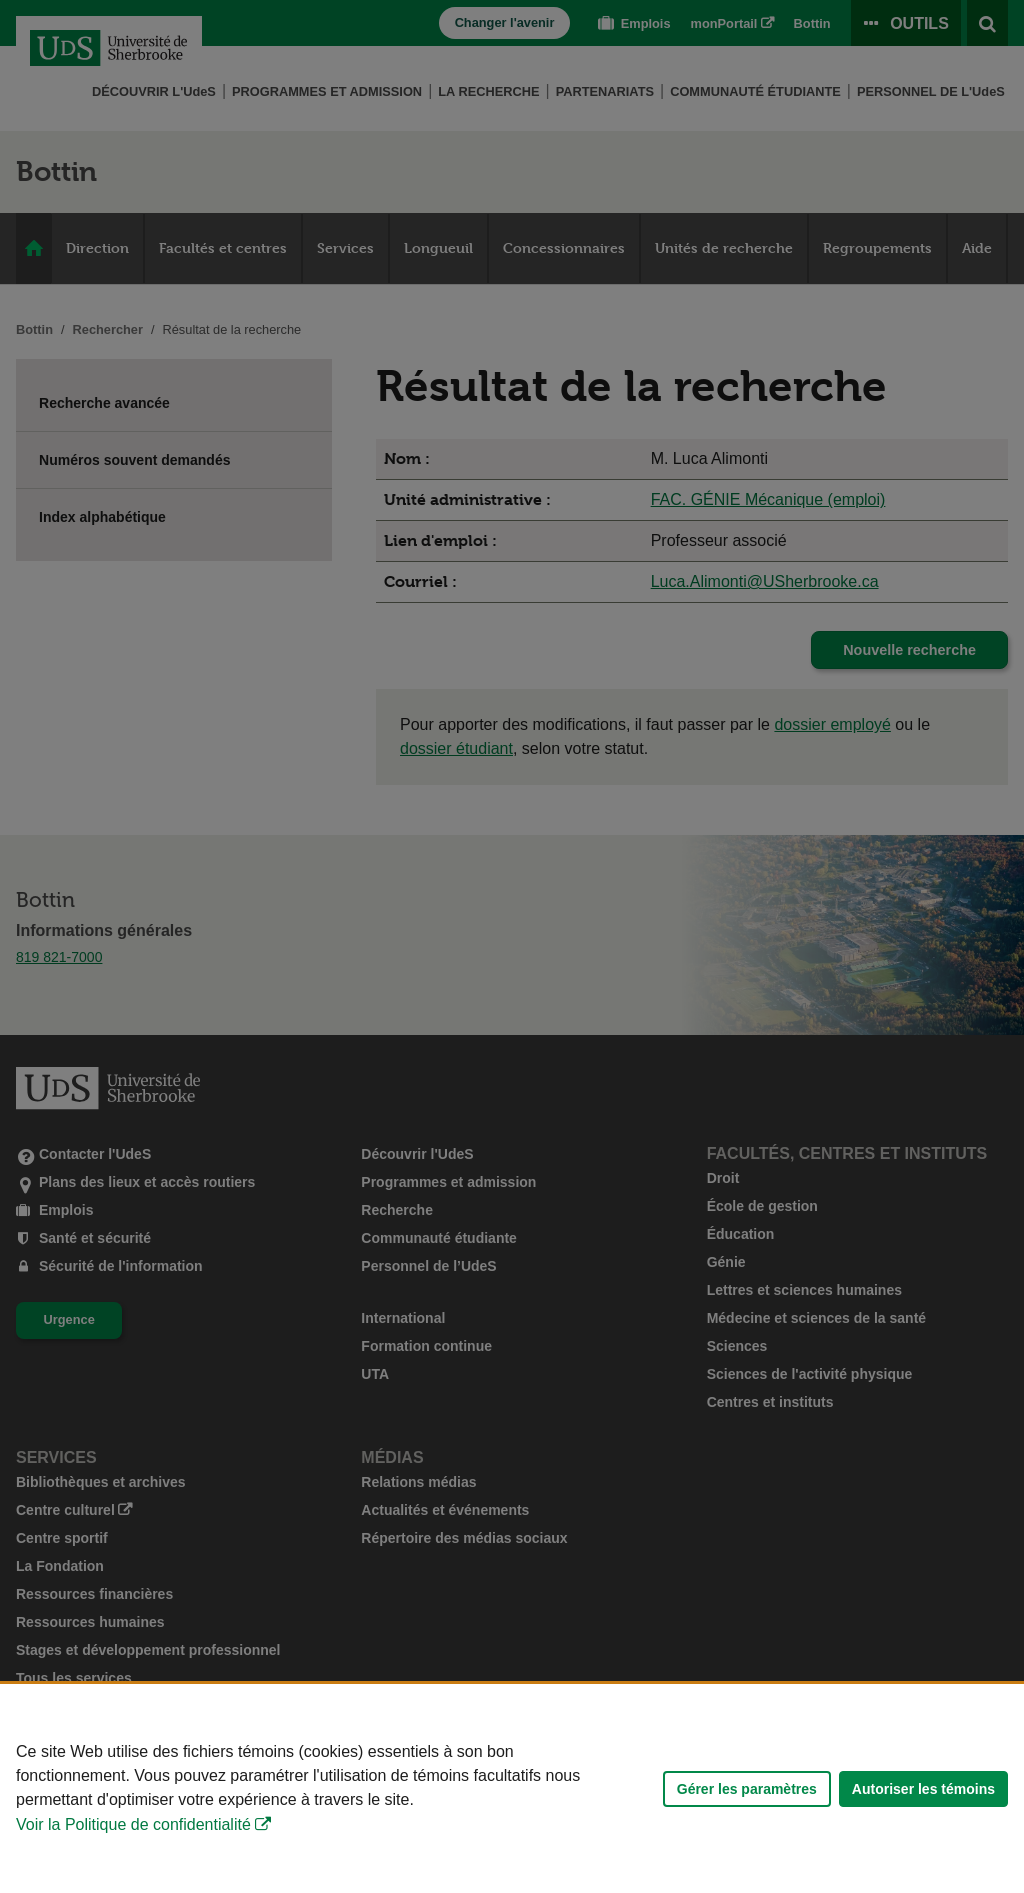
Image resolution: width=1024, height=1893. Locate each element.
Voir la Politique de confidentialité (133, 1824)
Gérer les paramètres (747, 1789)
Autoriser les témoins (923, 1789)
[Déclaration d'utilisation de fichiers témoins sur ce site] (512, 1788)
